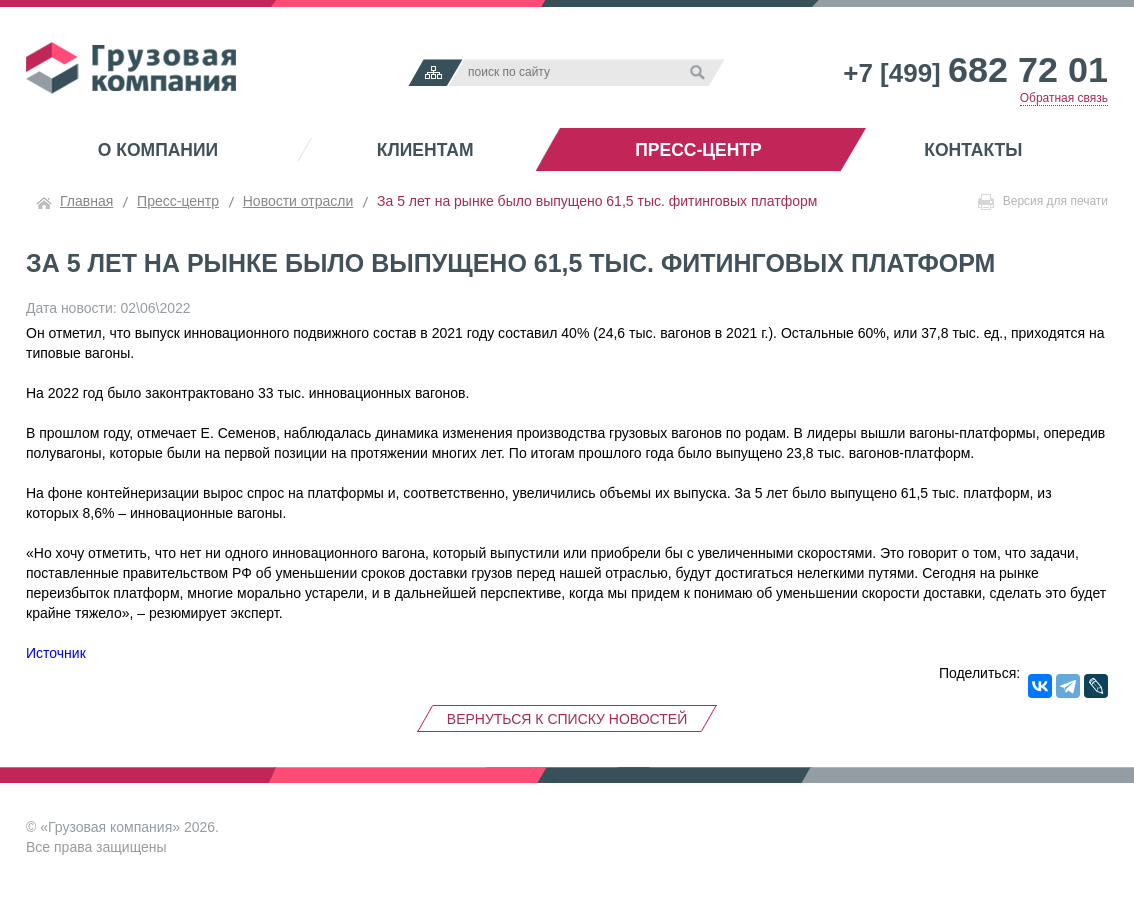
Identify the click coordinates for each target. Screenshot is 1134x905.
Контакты (973, 150)
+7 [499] (975, 73)
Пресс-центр (698, 150)
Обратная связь (1064, 98)
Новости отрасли (298, 201)
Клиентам (425, 150)
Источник (56, 653)
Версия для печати (1043, 202)
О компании (158, 150)
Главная (86, 201)
